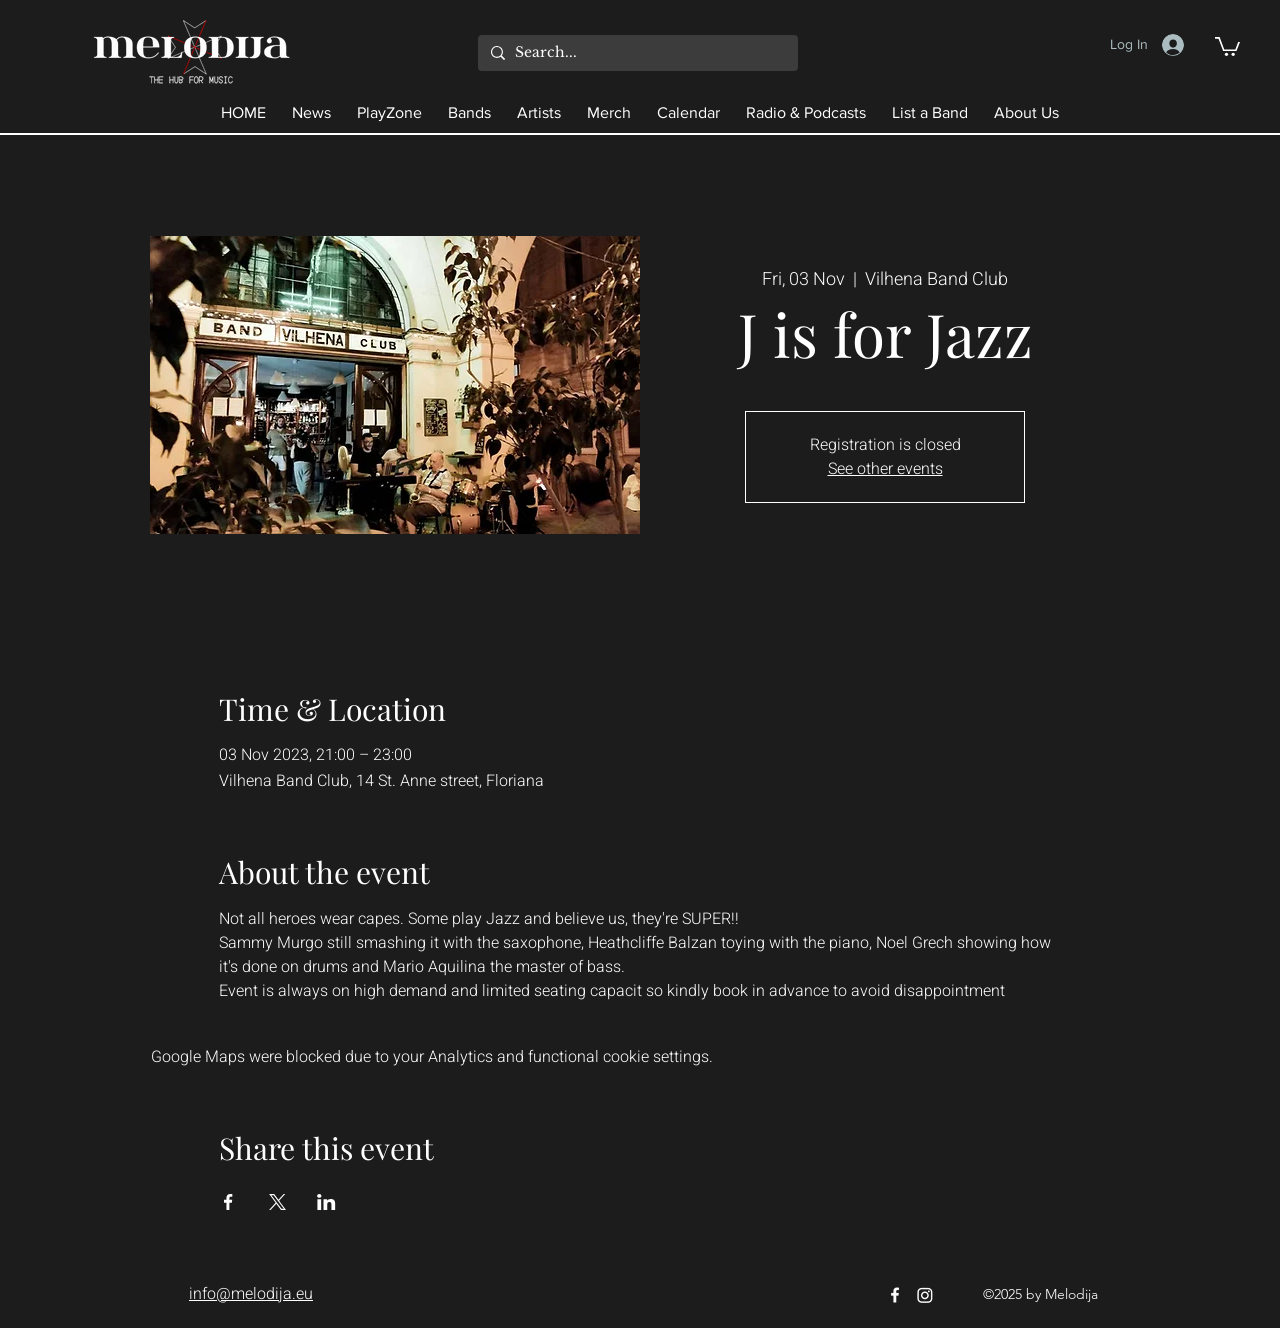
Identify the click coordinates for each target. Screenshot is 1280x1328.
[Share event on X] (277, 1202)
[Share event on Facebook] (228, 1202)
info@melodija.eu (251, 1294)
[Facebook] (895, 1295)
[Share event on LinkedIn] (326, 1202)
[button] (1227, 45)
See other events (885, 469)
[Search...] (635, 53)
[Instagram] (925, 1295)
